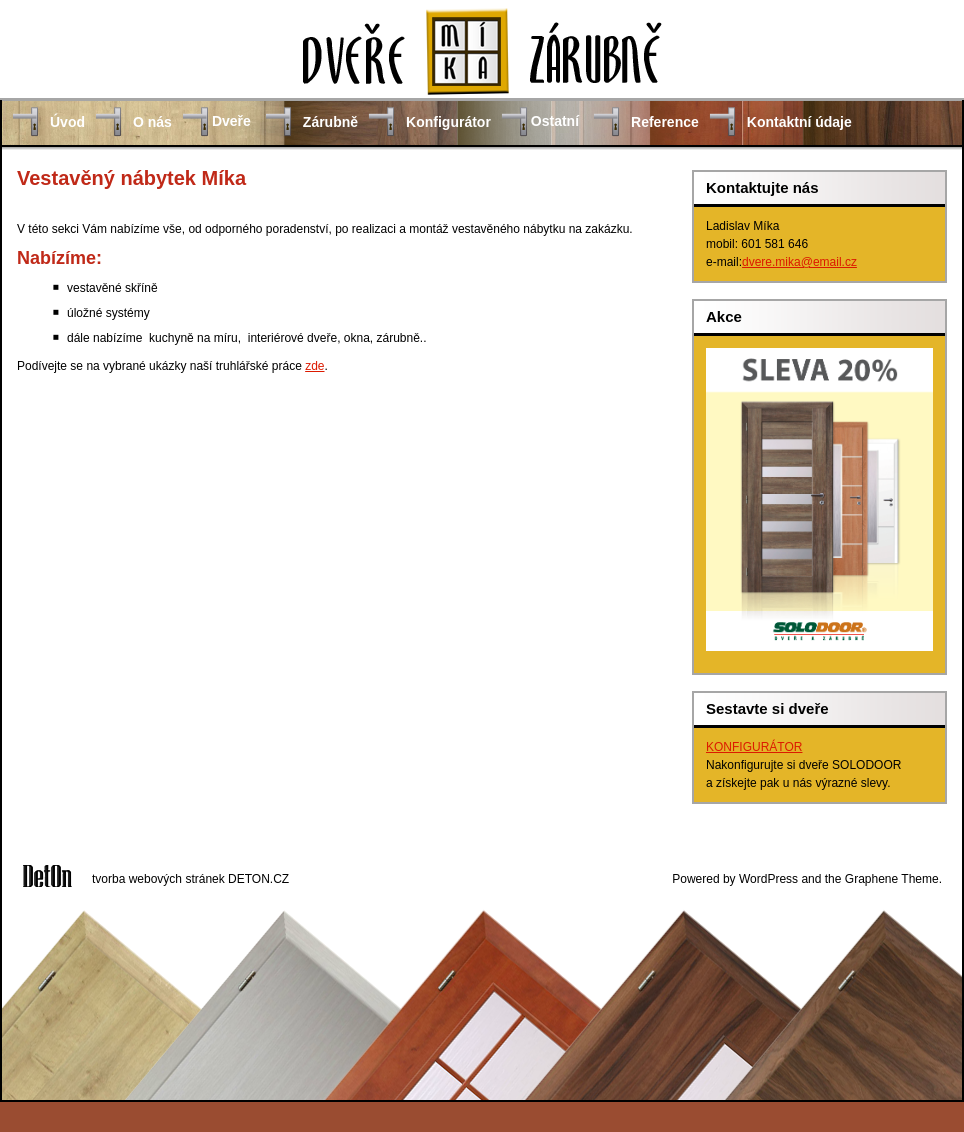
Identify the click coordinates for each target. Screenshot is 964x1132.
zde (314, 366)
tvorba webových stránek (158, 879)
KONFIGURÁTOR (754, 747)
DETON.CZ (258, 879)
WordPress (768, 879)
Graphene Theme (892, 879)
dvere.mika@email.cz (799, 262)
